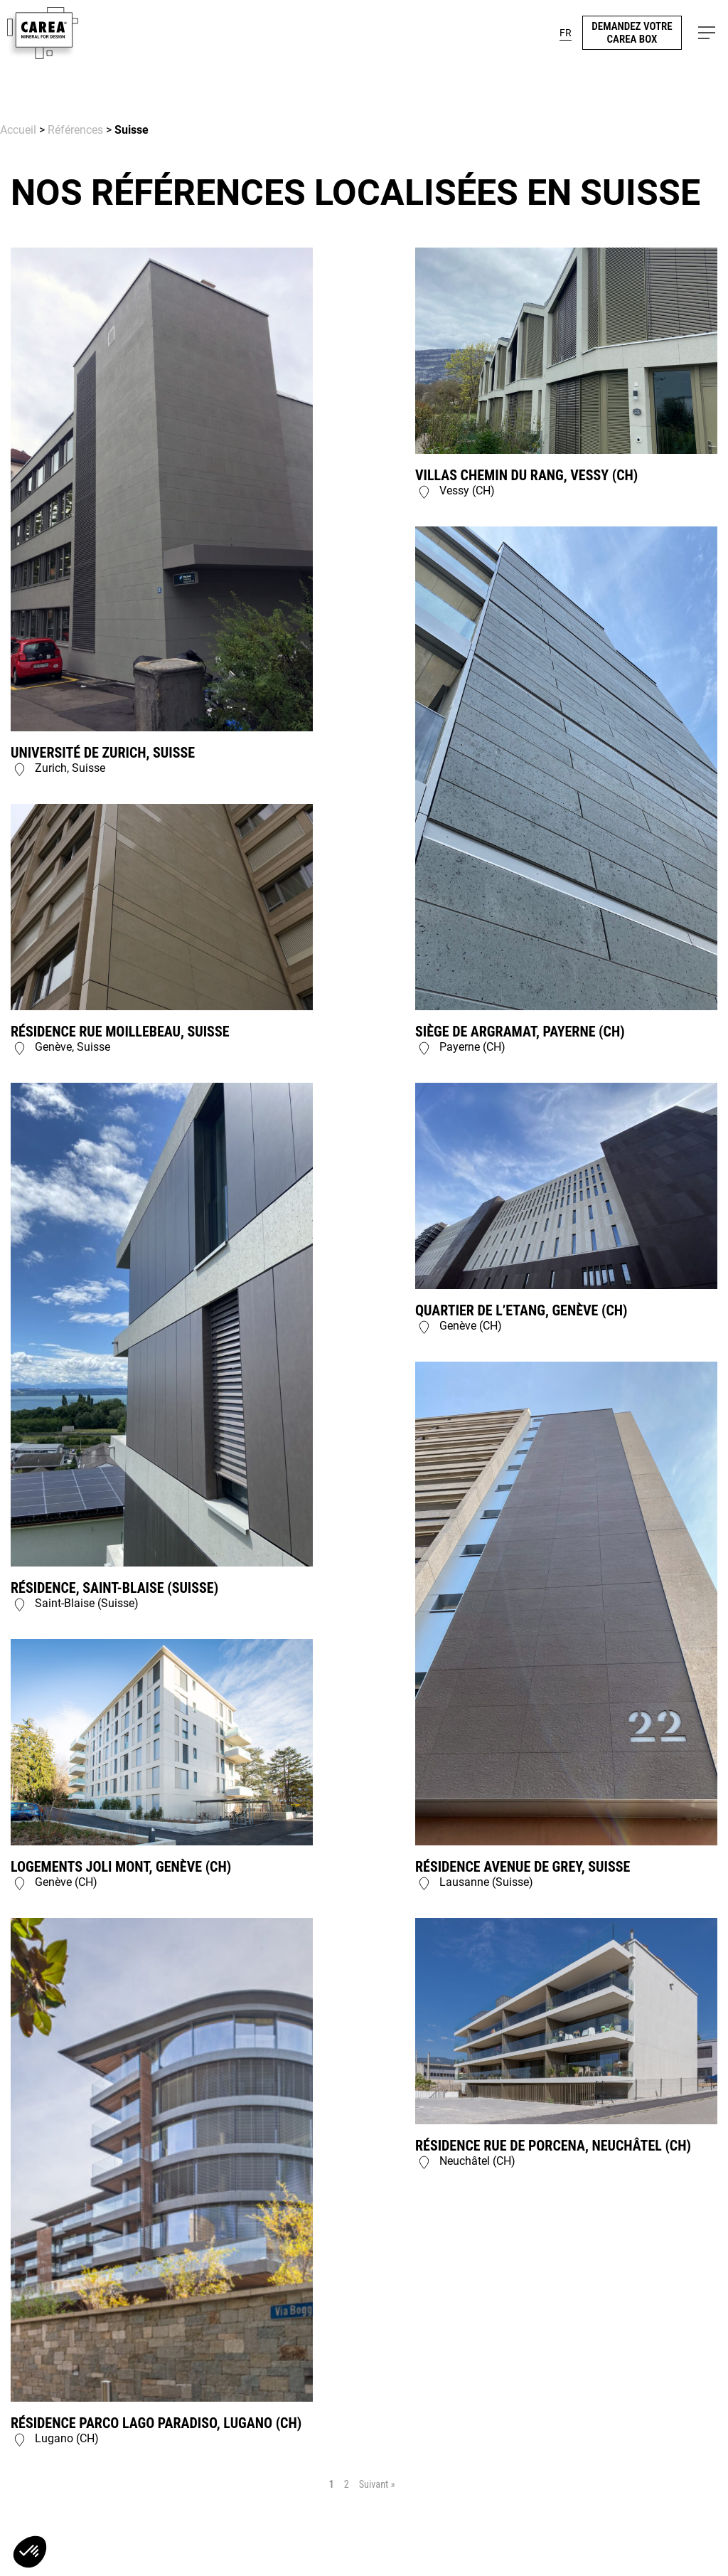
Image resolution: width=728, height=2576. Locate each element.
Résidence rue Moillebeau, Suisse (120, 1031)
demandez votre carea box (632, 33)
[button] (706, 32)
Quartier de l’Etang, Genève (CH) (521, 1310)
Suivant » (377, 2484)
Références (75, 130)
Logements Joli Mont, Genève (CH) (121, 1866)
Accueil (18, 130)
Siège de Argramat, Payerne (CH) (520, 1031)
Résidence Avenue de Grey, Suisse (522, 1866)
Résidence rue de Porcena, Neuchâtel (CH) (553, 2145)
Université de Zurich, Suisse (103, 752)
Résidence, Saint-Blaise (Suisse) (114, 1587)
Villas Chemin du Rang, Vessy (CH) (526, 475)
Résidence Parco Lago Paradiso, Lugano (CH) (156, 2423)
